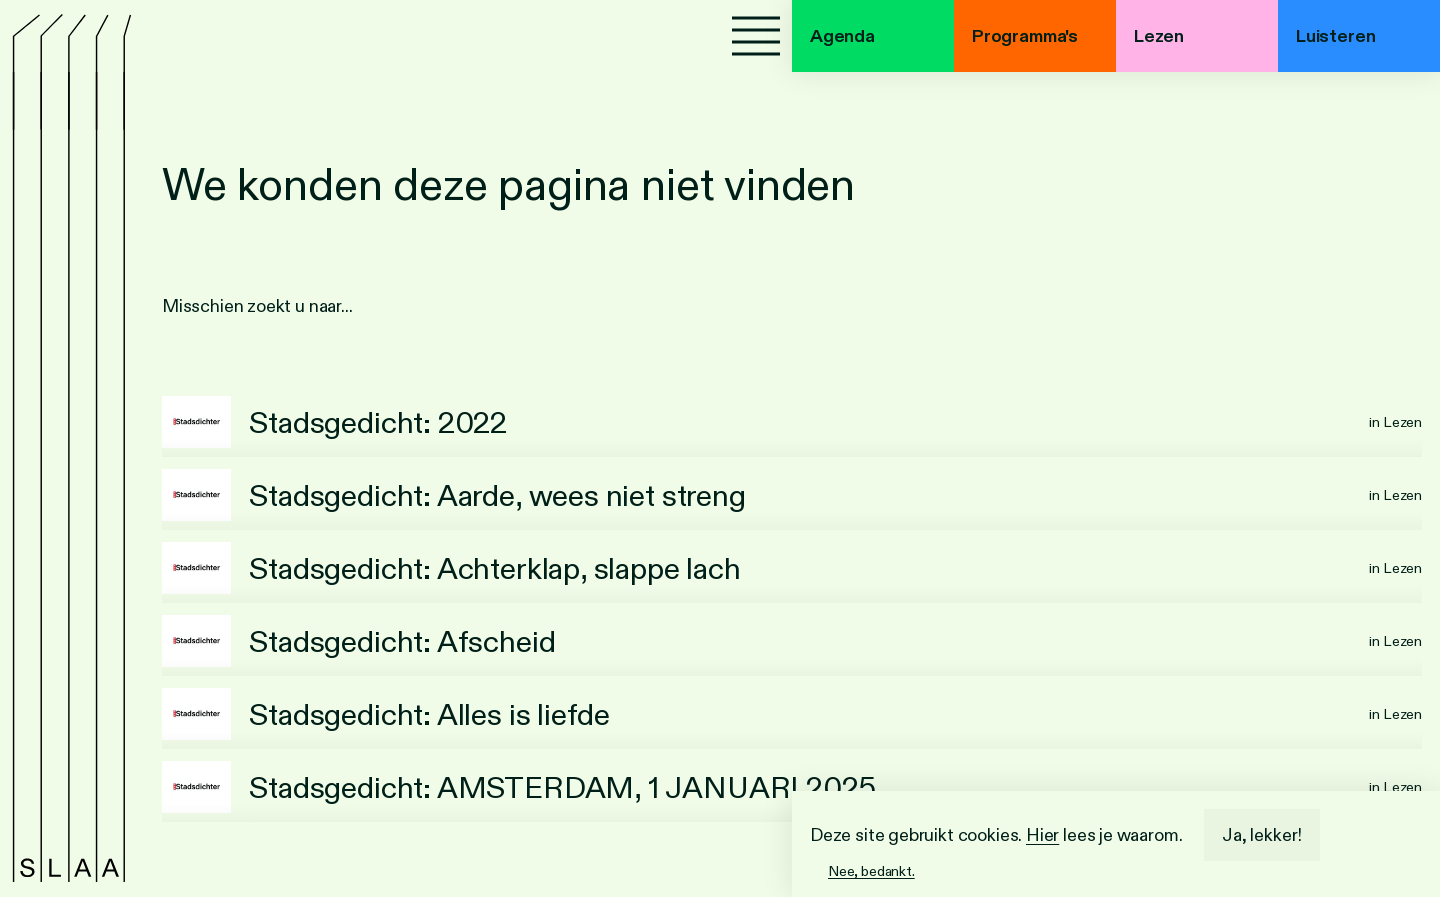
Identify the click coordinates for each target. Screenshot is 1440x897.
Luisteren (1335, 36)
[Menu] (756, 36)
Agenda (842, 36)
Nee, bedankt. (871, 871)
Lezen (1159, 36)
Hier (1042, 835)
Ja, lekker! (1262, 835)
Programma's (1025, 36)
